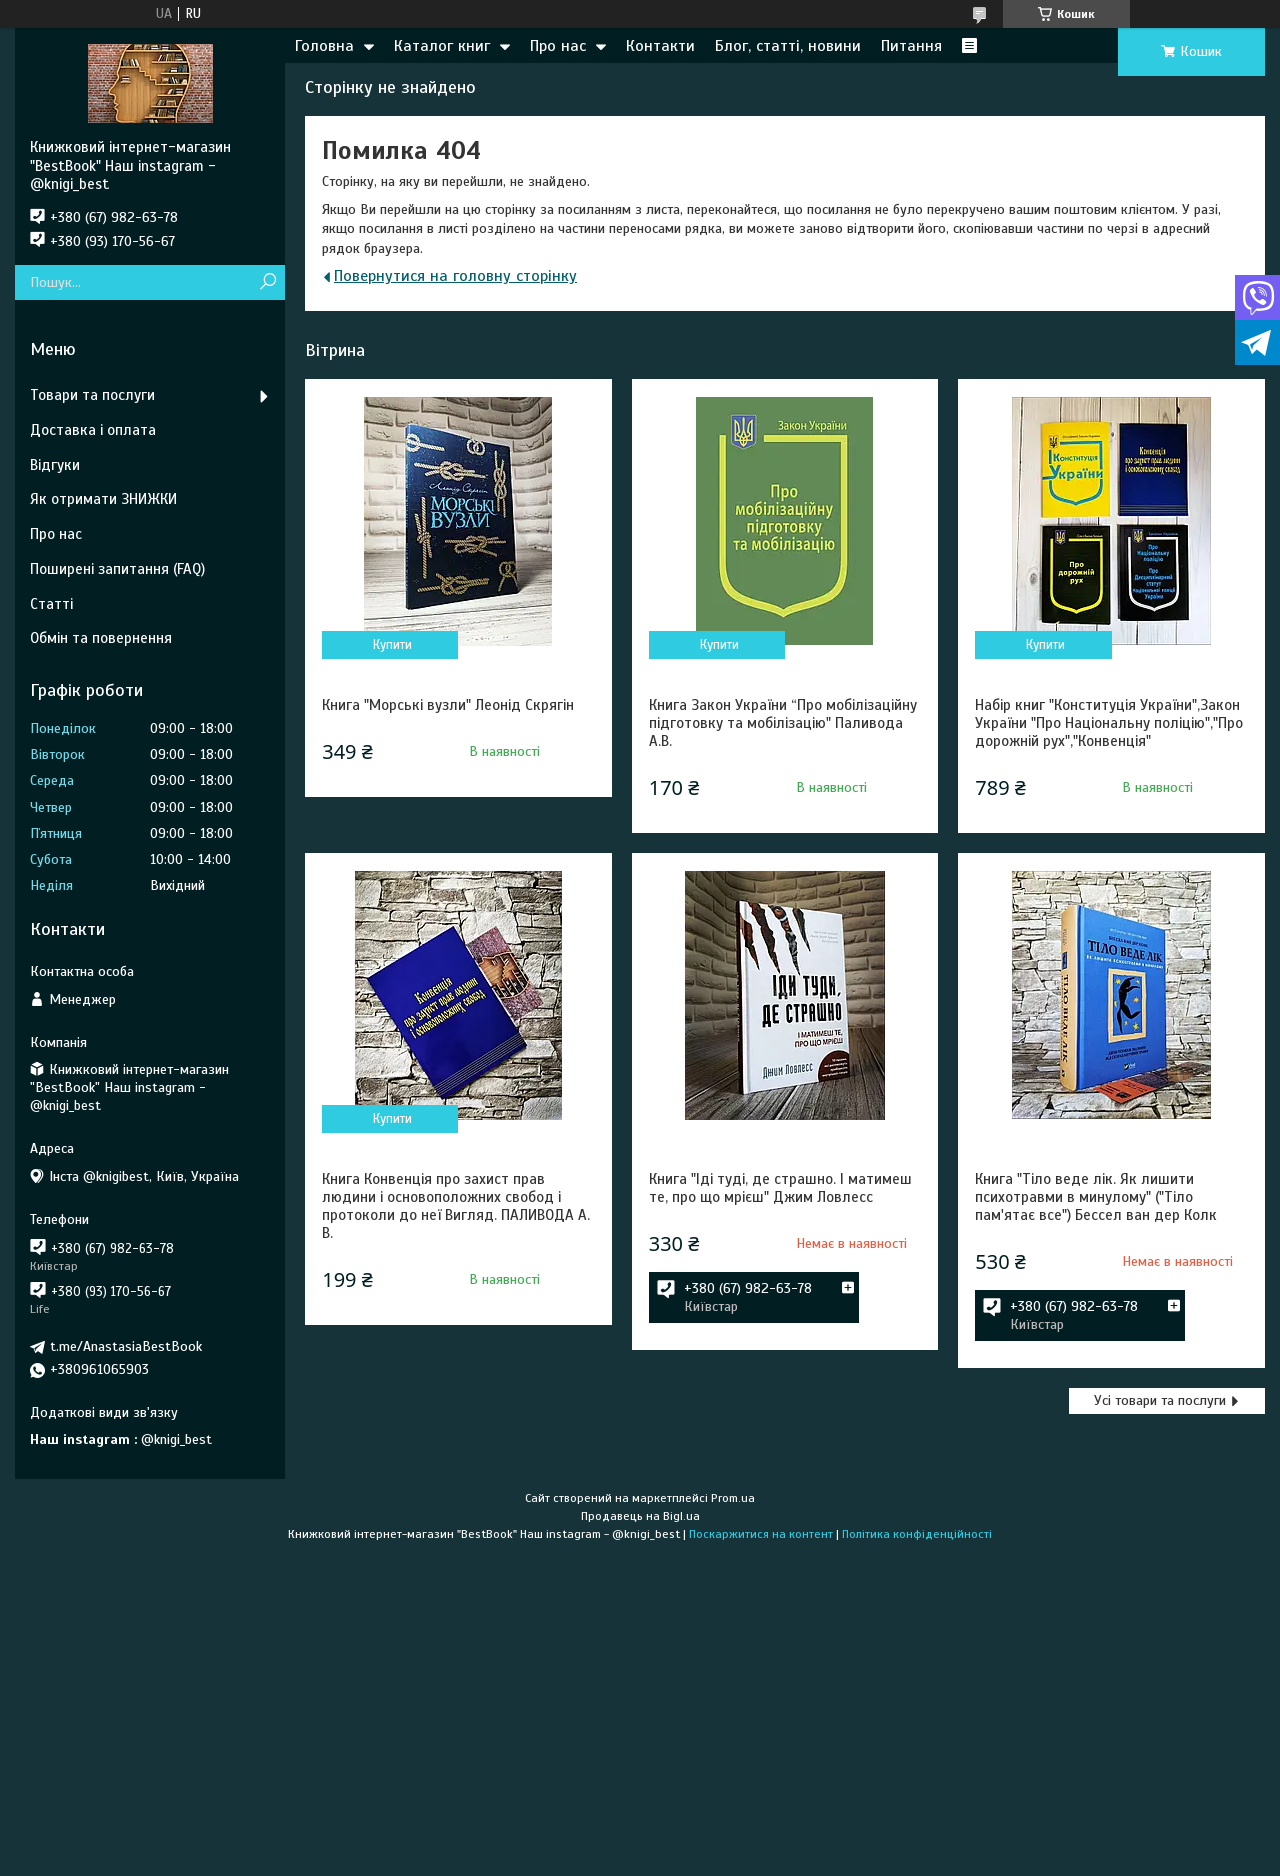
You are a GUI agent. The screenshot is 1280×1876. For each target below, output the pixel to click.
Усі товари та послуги (1160, 1400)
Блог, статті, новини (788, 46)
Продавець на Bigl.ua (640, 1516)
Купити (392, 645)
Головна (324, 46)
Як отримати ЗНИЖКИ (103, 499)
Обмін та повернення (101, 638)
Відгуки (55, 465)
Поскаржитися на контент (761, 1534)
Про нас (558, 46)
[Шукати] (267, 282)
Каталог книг (442, 46)
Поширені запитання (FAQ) (117, 569)
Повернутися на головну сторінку (455, 276)
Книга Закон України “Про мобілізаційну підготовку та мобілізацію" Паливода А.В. (783, 723)
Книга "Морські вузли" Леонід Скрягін (448, 705)
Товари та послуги (92, 395)
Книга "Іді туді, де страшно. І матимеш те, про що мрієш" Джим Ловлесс (780, 1188)
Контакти (660, 46)
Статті (51, 604)
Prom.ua (733, 1498)
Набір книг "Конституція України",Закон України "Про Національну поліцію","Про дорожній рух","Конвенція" (1109, 723)
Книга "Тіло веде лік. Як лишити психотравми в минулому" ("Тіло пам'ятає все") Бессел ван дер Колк (1096, 1197)
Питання (911, 46)
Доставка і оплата (93, 430)
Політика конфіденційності (917, 1534)
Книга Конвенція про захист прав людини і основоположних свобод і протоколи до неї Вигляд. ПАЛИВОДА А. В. (456, 1206)
